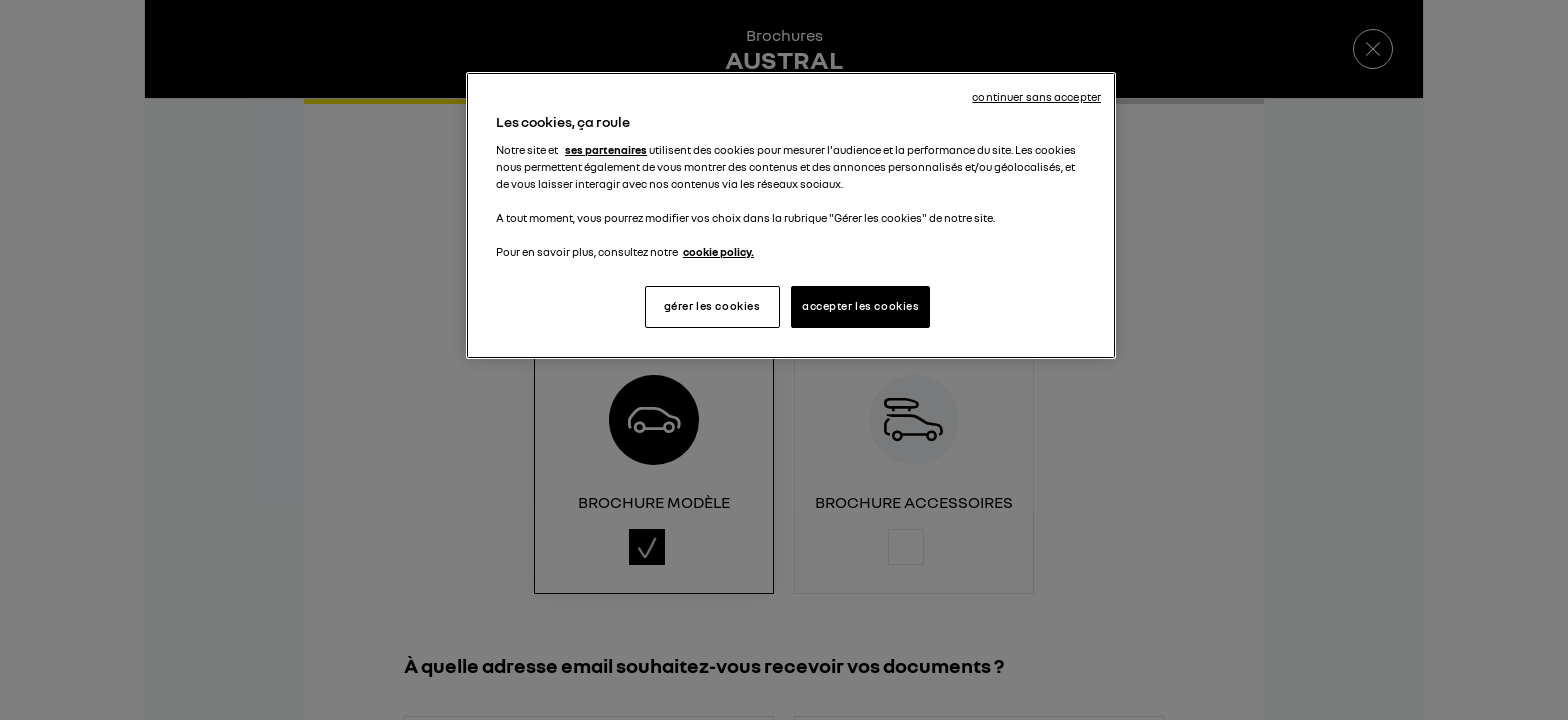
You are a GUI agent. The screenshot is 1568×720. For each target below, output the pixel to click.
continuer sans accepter (1036, 97)
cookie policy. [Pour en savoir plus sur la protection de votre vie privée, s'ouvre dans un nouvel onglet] (718, 252)
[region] (791, 215)
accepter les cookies (860, 306)
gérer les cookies (712, 306)
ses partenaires (606, 150)
